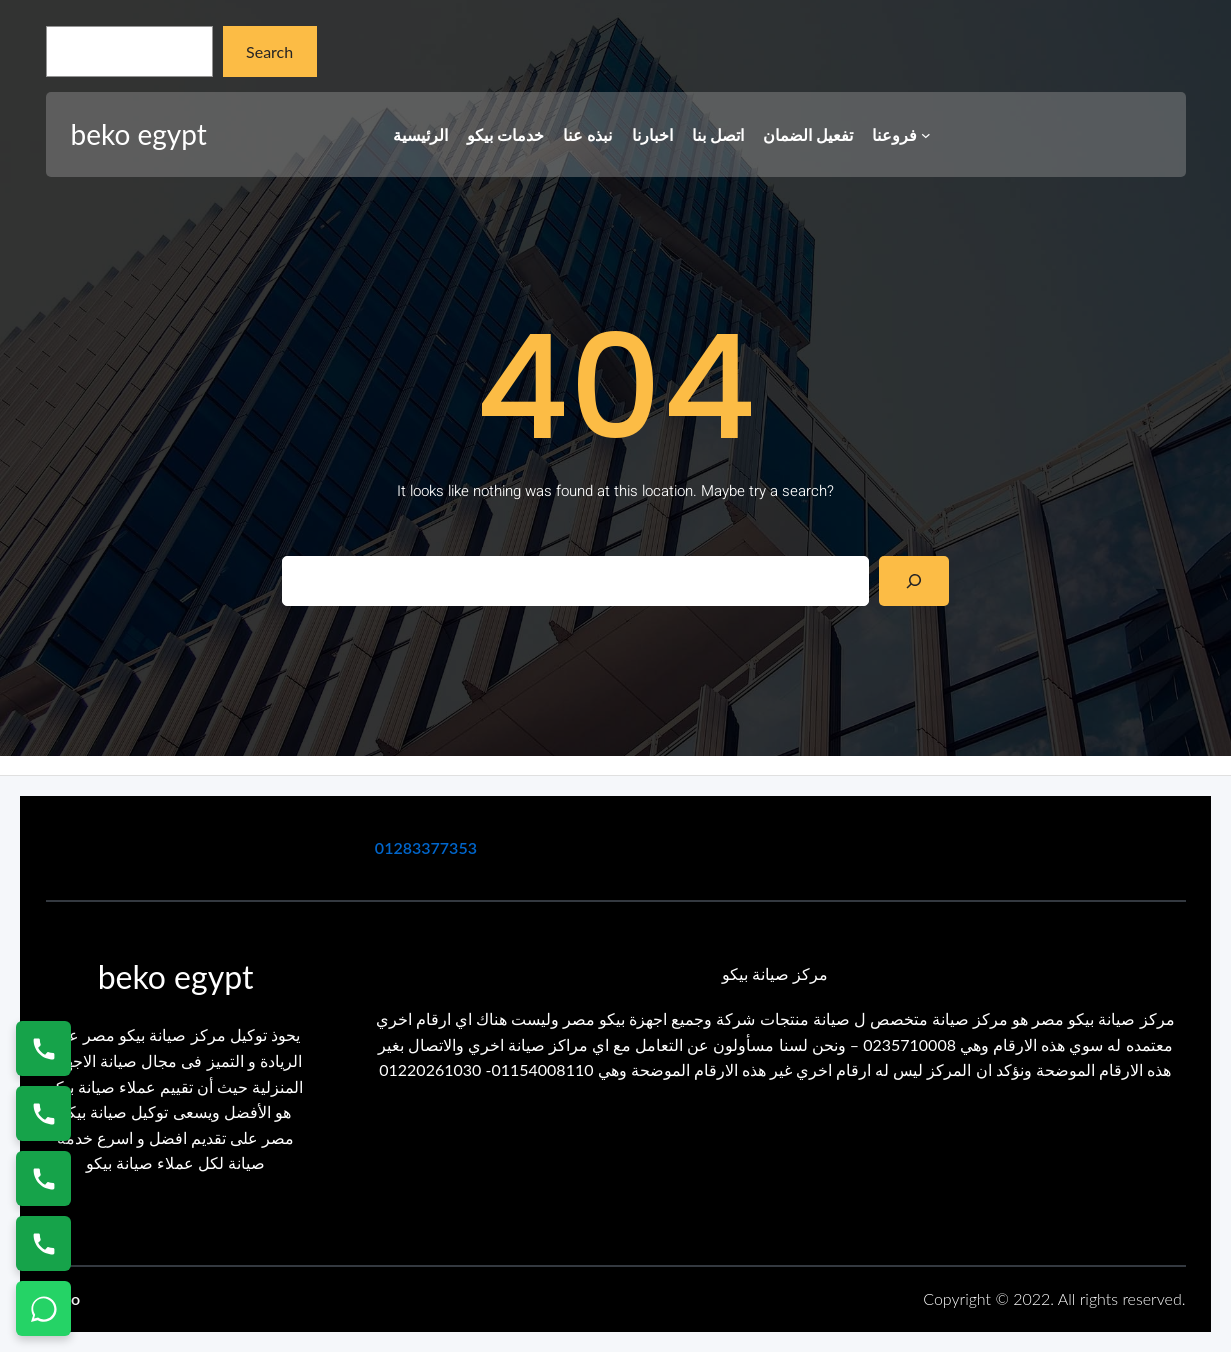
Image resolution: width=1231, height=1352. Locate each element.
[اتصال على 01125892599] (43, 1243)
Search (269, 51)
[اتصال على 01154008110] (43, 1048)
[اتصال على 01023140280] (43, 1178)
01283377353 (426, 847)
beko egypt (139, 134)
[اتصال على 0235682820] (43, 1113)
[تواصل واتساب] (43, 1308)
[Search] (914, 580)
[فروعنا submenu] (926, 135)
